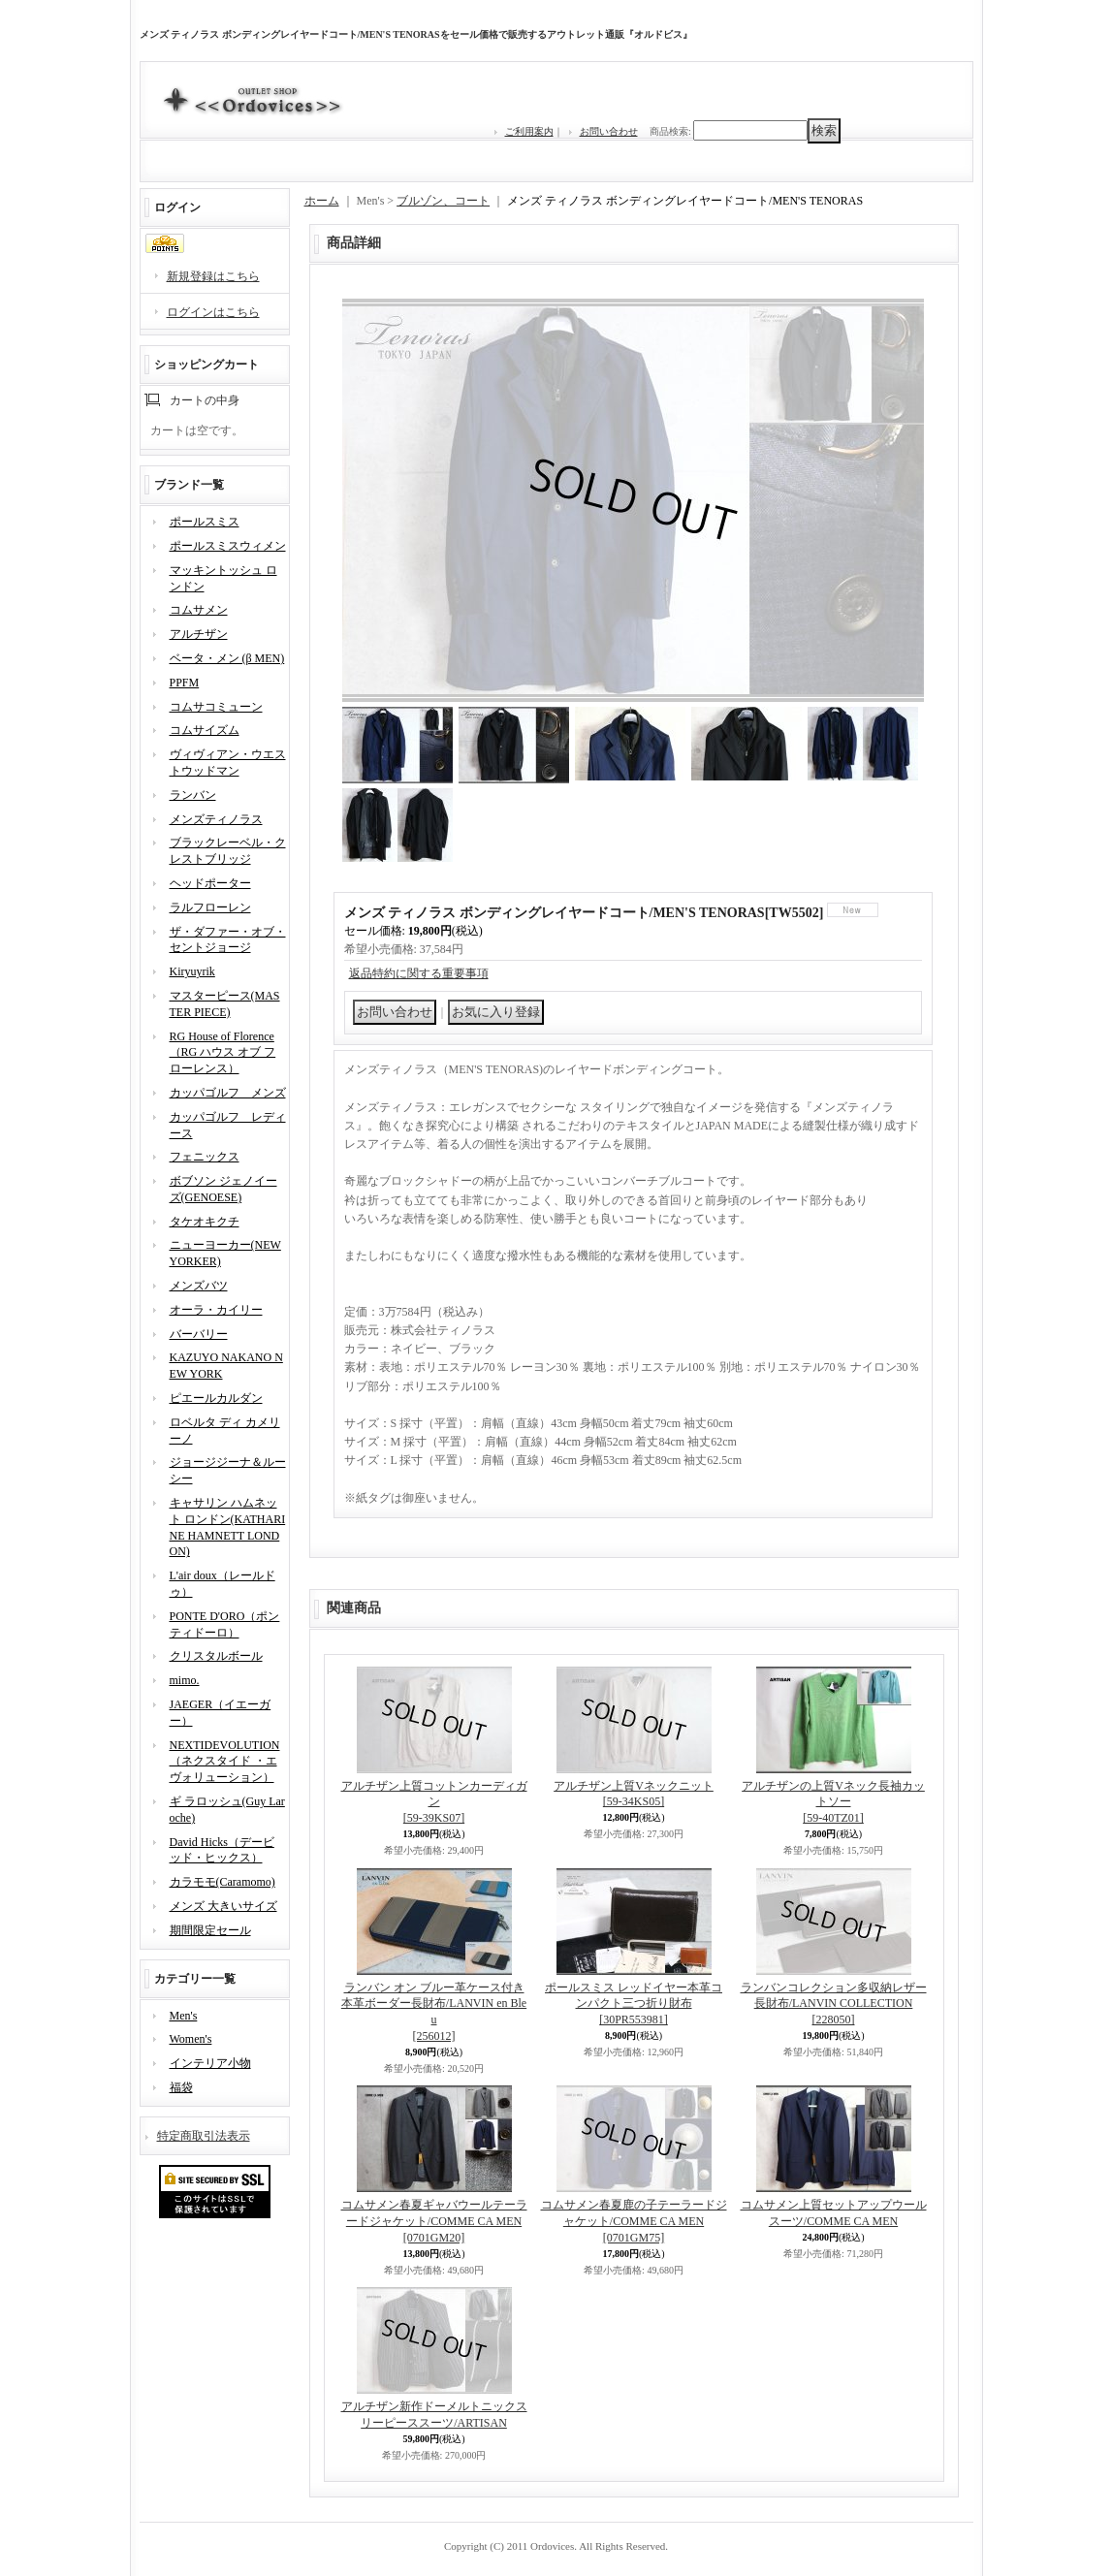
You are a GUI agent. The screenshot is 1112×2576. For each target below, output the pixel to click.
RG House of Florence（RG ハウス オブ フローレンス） (223, 1053)
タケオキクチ (204, 1221)
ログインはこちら (213, 312)
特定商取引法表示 (203, 2136)
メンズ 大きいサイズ (223, 1906)
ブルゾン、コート (443, 200)
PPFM (185, 682)
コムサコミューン (216, 707)
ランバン (193, 795)
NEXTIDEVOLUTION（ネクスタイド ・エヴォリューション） (225, 1761)
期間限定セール (210, 1930)
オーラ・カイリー (216, 1310)
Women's (191, 2039)
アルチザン (199, 634)
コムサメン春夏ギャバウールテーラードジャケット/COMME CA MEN (434, 2221)
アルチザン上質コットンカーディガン (434, 1802)
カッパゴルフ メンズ (228, 1092)
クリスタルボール (216, 1656)
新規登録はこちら (213, 276)
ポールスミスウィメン (228, 546)
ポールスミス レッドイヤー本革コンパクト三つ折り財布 (633, 2004)
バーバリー (199, 1334)
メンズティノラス (216, 819)
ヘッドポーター (210, 883)
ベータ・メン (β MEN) (227, 658)
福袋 (181, 2087)
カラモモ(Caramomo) (222, 1882)
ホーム (321, 200)
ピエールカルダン (216, 1398)
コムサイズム (204, 730)
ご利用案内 (529, 131)
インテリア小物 (210, 2063)
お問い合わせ (609, 131)
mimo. (185, 1680)
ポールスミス (204, 521)
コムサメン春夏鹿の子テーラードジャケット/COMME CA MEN (634, 2221)
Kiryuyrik (192, 971)
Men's (184, 2015)
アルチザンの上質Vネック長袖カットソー (833, 1802)
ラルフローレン (210, 907)
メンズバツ (199, 1285)
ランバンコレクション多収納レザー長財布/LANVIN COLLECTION (834, 2004)
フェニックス (204, 1156)
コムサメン (199, 610)
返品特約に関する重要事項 (419, 973)
